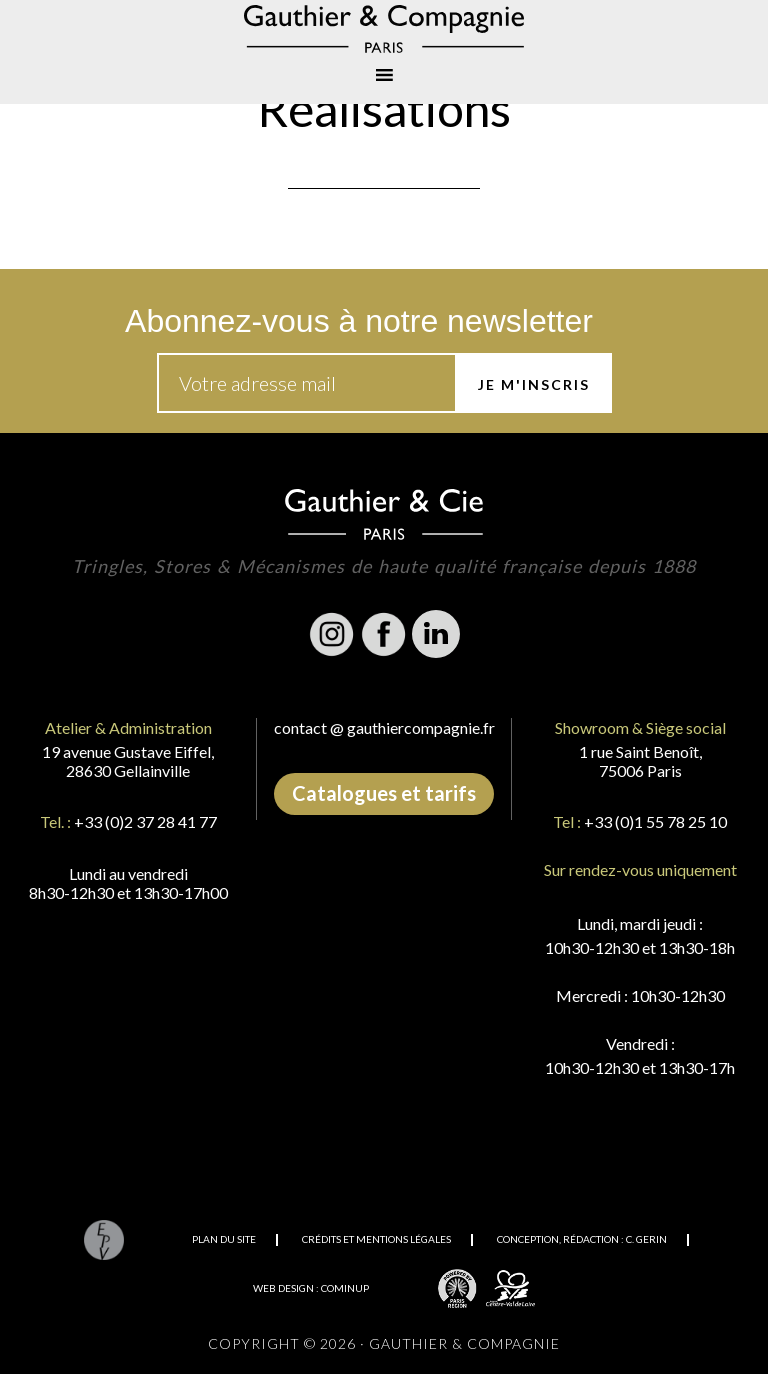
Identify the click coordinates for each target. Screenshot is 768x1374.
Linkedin (436, 634)
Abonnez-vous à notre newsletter (359, 321)
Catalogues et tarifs (384, 793)
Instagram (332, 634)
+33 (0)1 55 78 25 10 (655, 821)
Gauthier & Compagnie (384, 29)
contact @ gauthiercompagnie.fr (384, 727)
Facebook (384, 634)
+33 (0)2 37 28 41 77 (145, 821)
